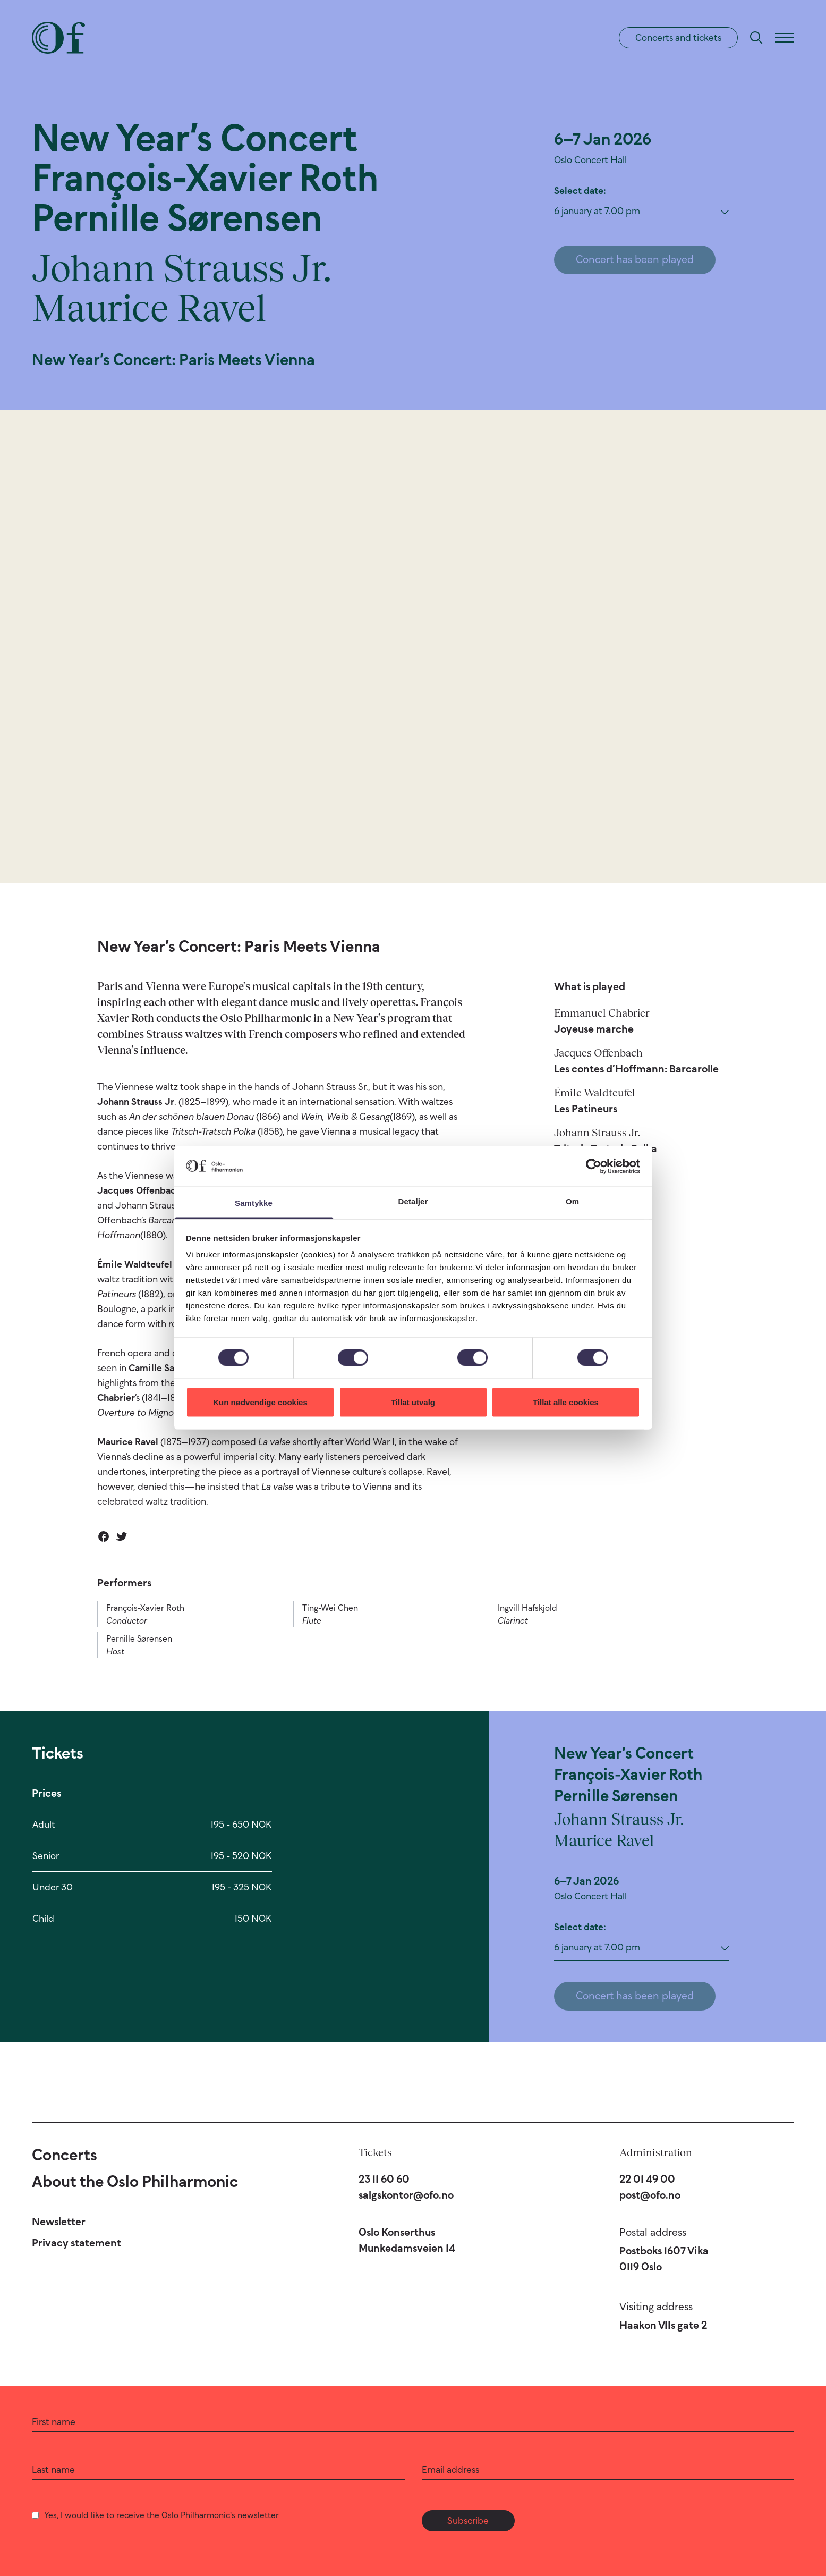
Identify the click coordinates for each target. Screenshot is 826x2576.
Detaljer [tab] (413, 1201)
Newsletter (59, 2221)
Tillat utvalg (413, 1401)
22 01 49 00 (647, 2179)
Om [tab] (572, 1201)
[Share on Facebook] (103, 1536)
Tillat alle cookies (566, 1401)
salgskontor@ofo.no (406, 2195)
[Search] (756, 38)
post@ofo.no (649, 2195)
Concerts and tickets (678, 37)
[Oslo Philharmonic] (58, 38)
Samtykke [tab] (254, 1202)
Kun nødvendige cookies (260, 1401)
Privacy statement (76, 2243)
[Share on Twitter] (121, 1536)
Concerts (64, 2155)
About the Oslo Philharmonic (135, 2181)
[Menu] (784, 38)
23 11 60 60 (384, 2179)
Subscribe (468, 2520)
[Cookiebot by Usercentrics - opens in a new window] (593, 1166)
